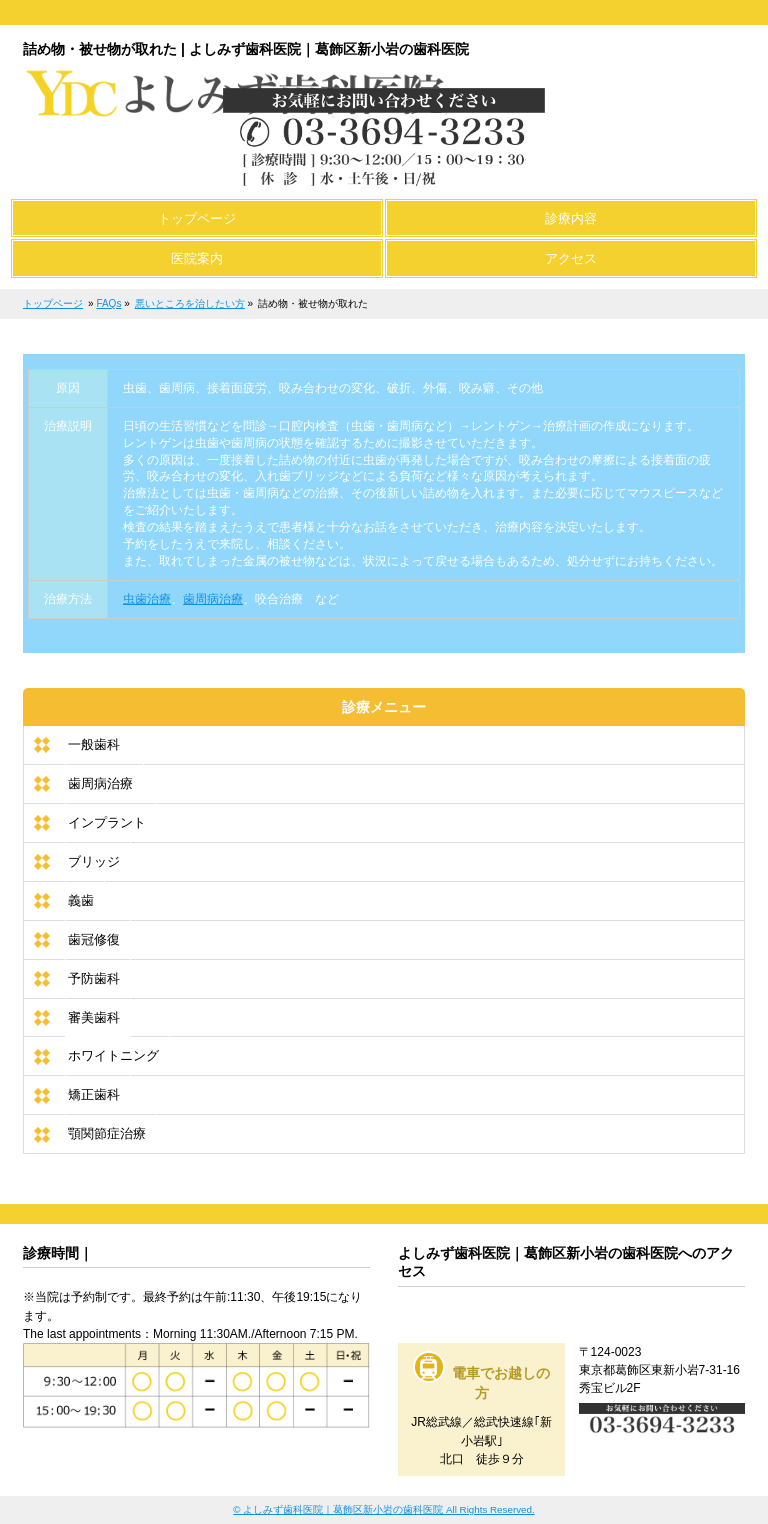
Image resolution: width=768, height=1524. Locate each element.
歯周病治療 (213, 599)
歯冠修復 (94, 939)
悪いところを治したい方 (190, 303)
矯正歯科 (94, 1094)
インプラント (107, 822)
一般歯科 (94, 744)
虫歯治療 (147, 599)
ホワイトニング (113, 1055)
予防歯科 (94, 978)
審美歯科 (94, 1017)
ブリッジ (94, 861)
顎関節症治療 (107, 1133)
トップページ (53, 303)
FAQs (108, 303)
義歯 (81, 900)
